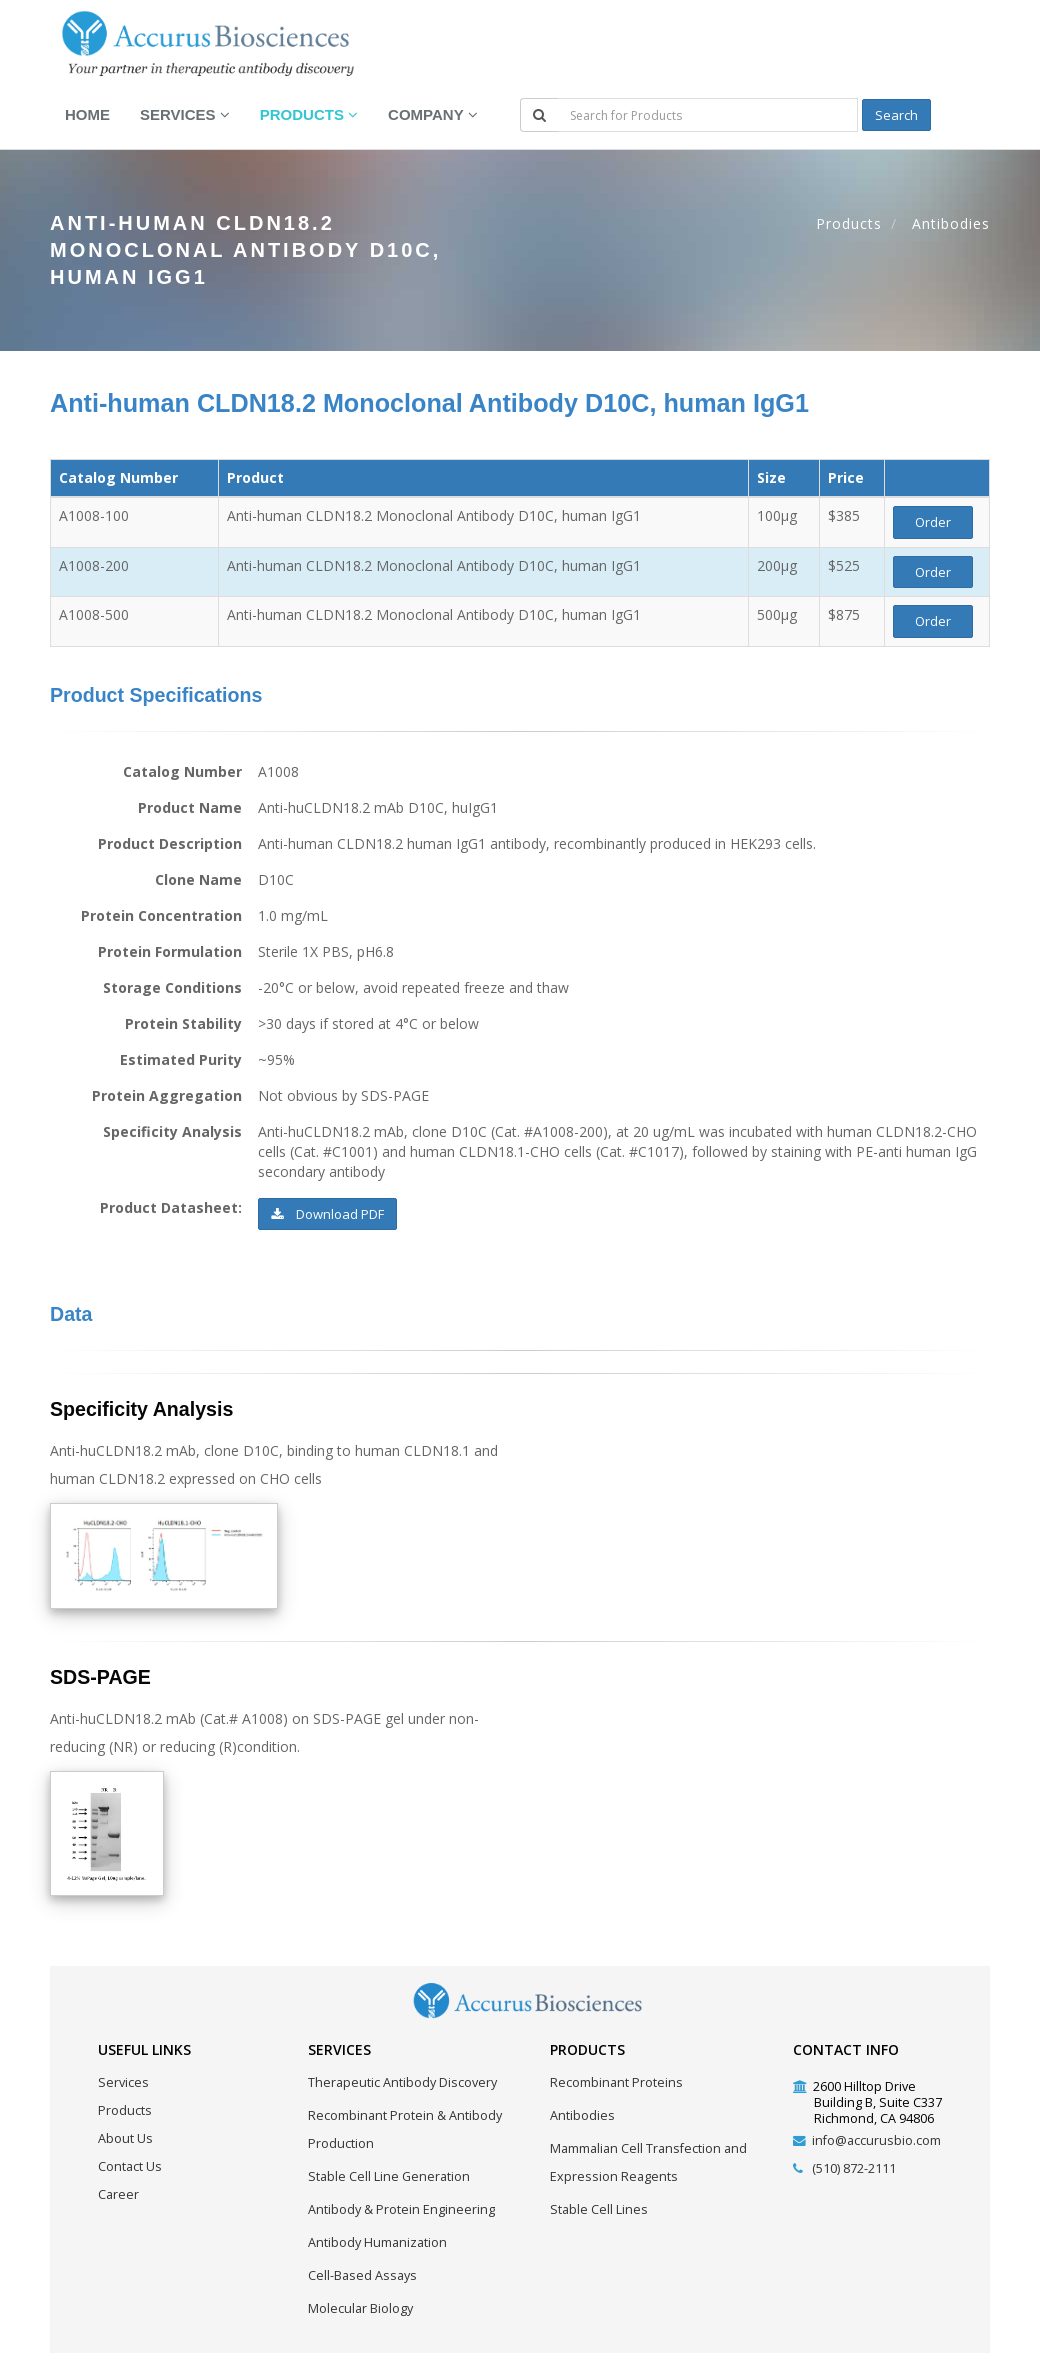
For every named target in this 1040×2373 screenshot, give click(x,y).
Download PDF (327, 1214)
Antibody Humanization (377, 2242)
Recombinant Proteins (616, 2082)
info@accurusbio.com (876, 2140)
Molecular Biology (360, 2308)
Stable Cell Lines (599, 2209)
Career (118, 2194)
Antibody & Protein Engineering (401, 2209)
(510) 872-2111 (854, 2168)
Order (933, 522)
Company (432, 114)
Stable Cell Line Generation (389, 2176)
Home (87, 114)
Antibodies (951, 223)
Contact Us (130, 2166)
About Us (125, 2138)
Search (896, 115)
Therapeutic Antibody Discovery (402, 2082)
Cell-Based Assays (362, 2275)
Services (185, 114)
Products (309, 114)
